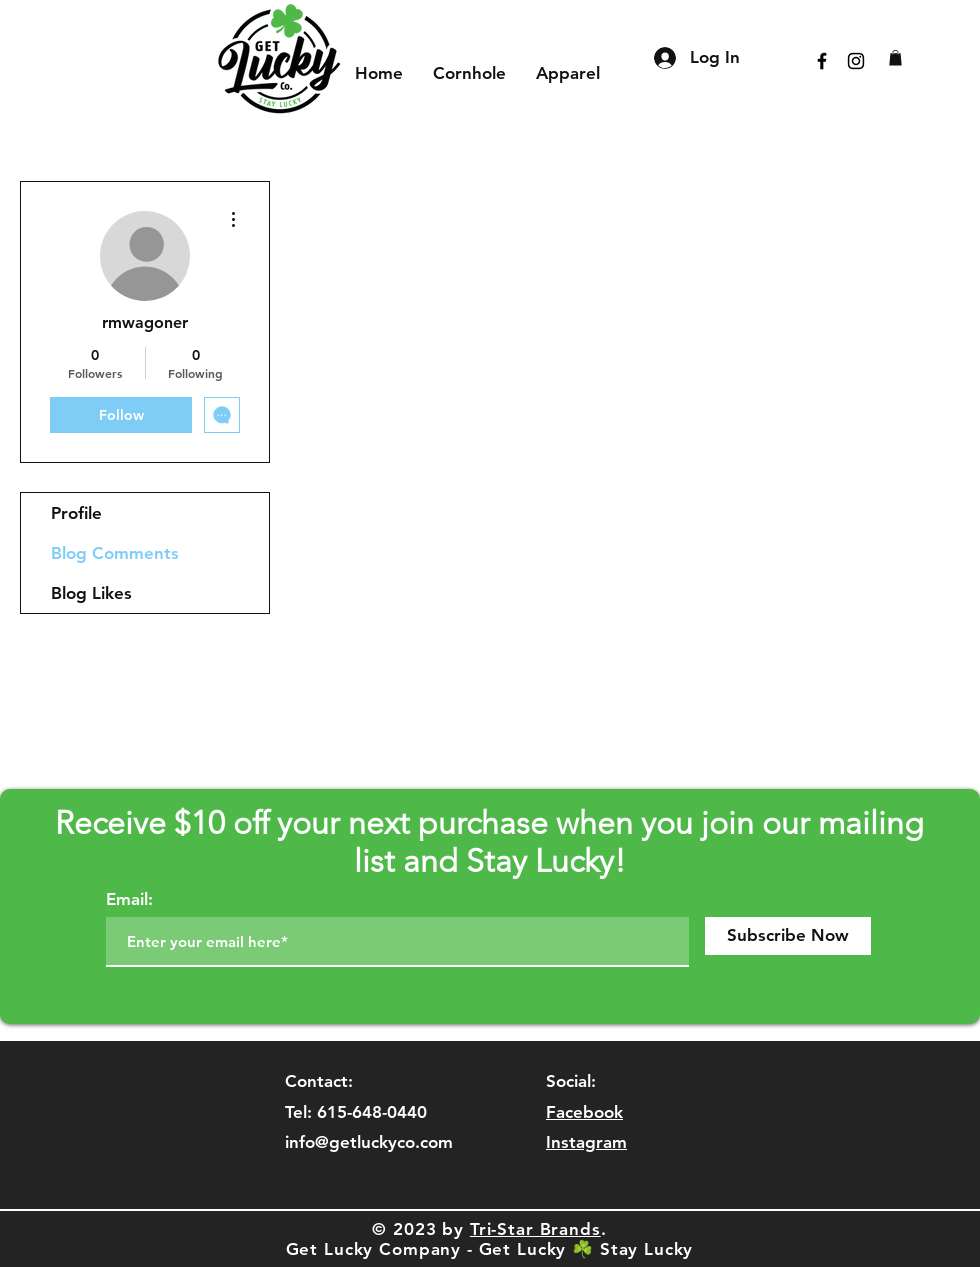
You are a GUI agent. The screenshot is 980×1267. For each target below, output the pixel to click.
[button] (895, 58)
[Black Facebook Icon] (822, 61)
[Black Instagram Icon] (856, 61)
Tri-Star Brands (535, 1229)
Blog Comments (115, 553)
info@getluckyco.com (369, 1142)
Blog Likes (91, 593)
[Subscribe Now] (788, 936)
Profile (76, 513)
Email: (129, 899)
